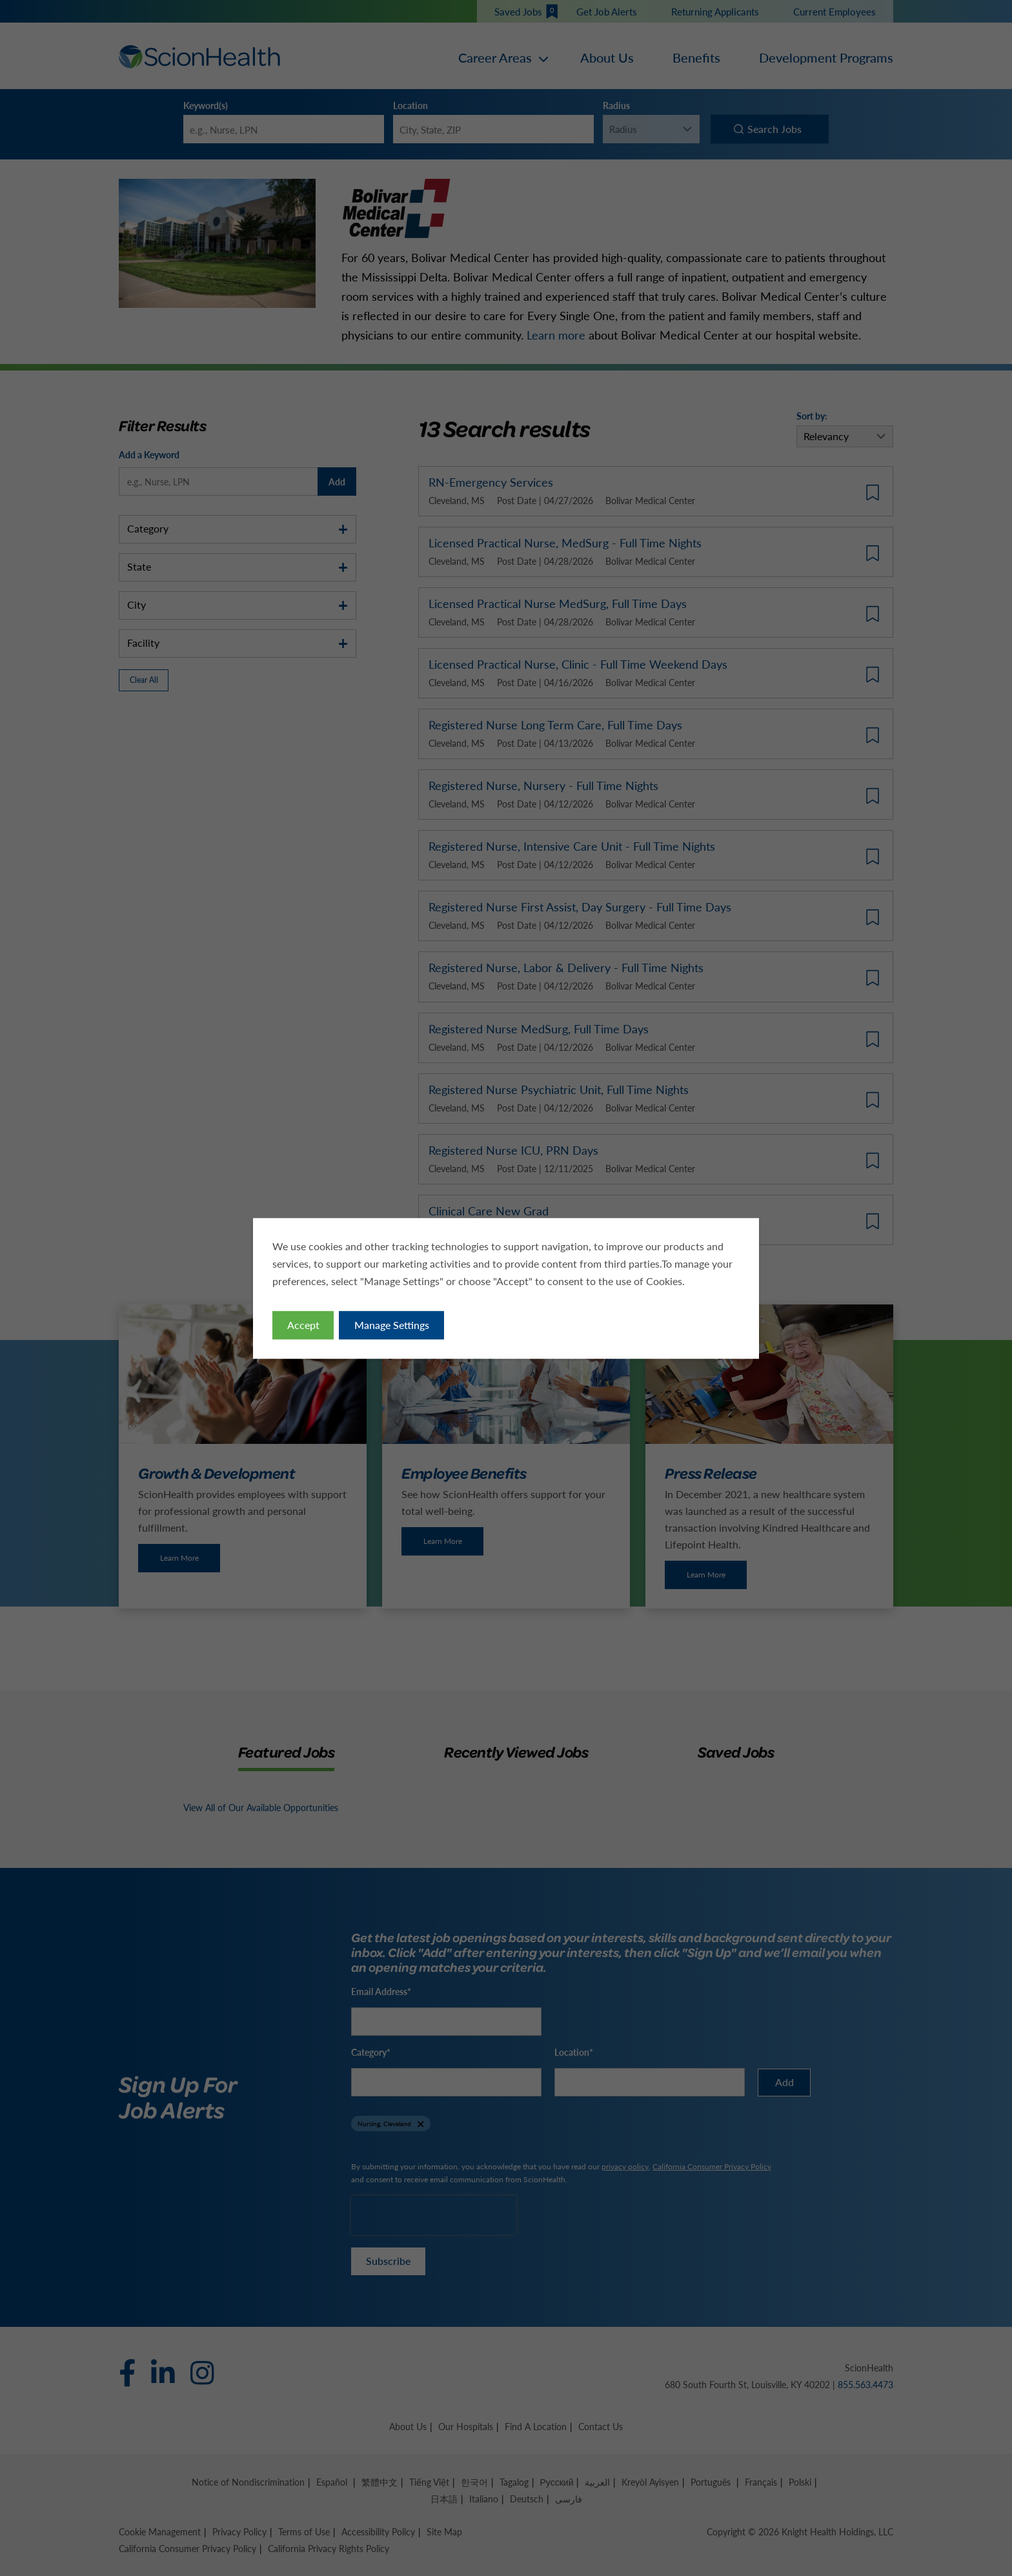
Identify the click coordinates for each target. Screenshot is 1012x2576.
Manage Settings (391, 1324)
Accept (303, 1324)
